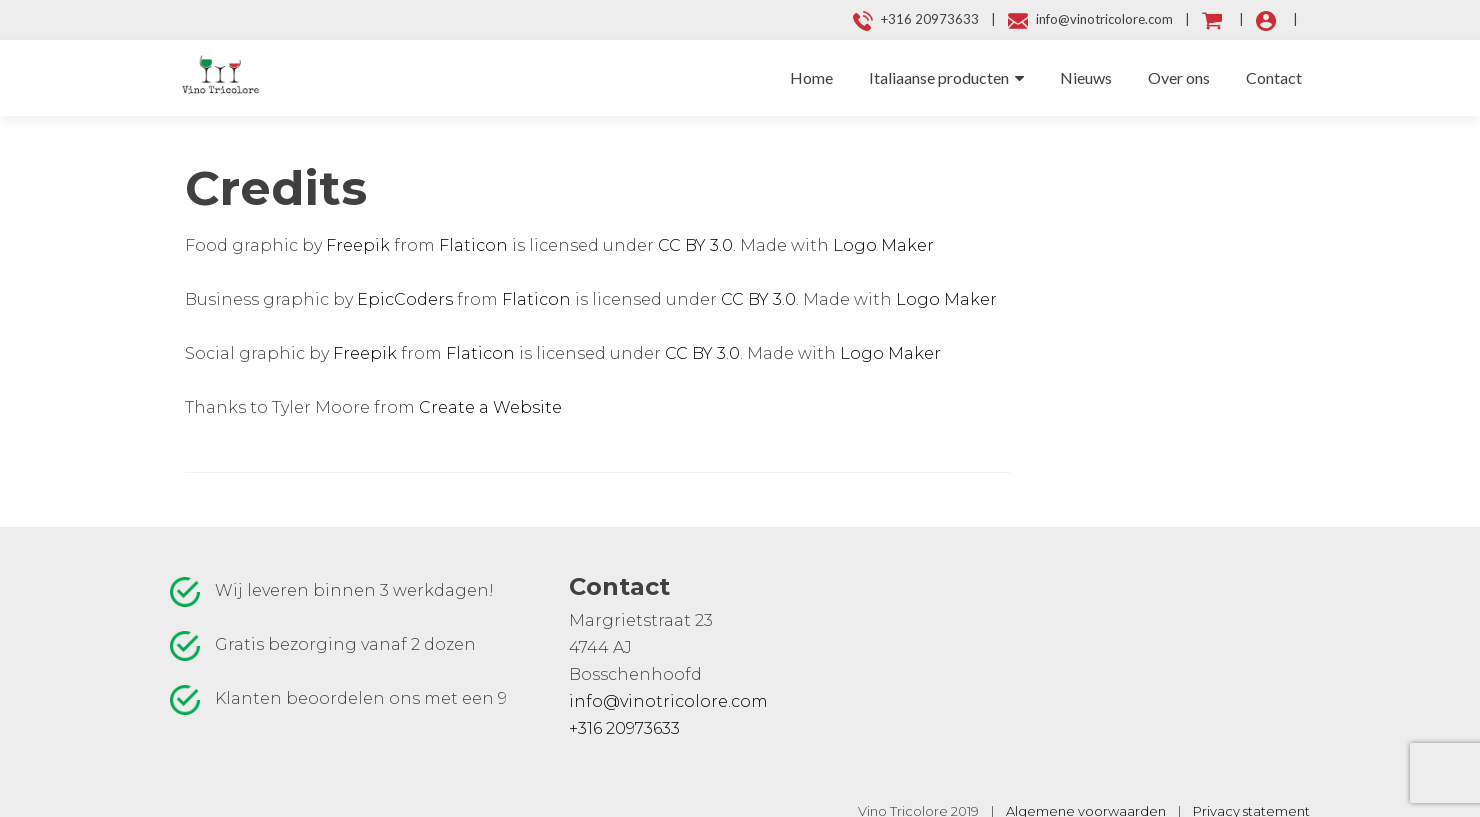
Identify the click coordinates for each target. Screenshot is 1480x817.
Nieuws (1086, 77)
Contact (1274, 77)
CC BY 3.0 (695, 245)
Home (811, 77)
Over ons (1179, 77)
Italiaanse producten (939, 77)
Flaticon (473, 245)
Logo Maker (883, 245)
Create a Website (490, 407)
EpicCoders (405, 299)
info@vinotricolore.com (668, 701)
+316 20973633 (624, 728)
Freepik (358, 245)
